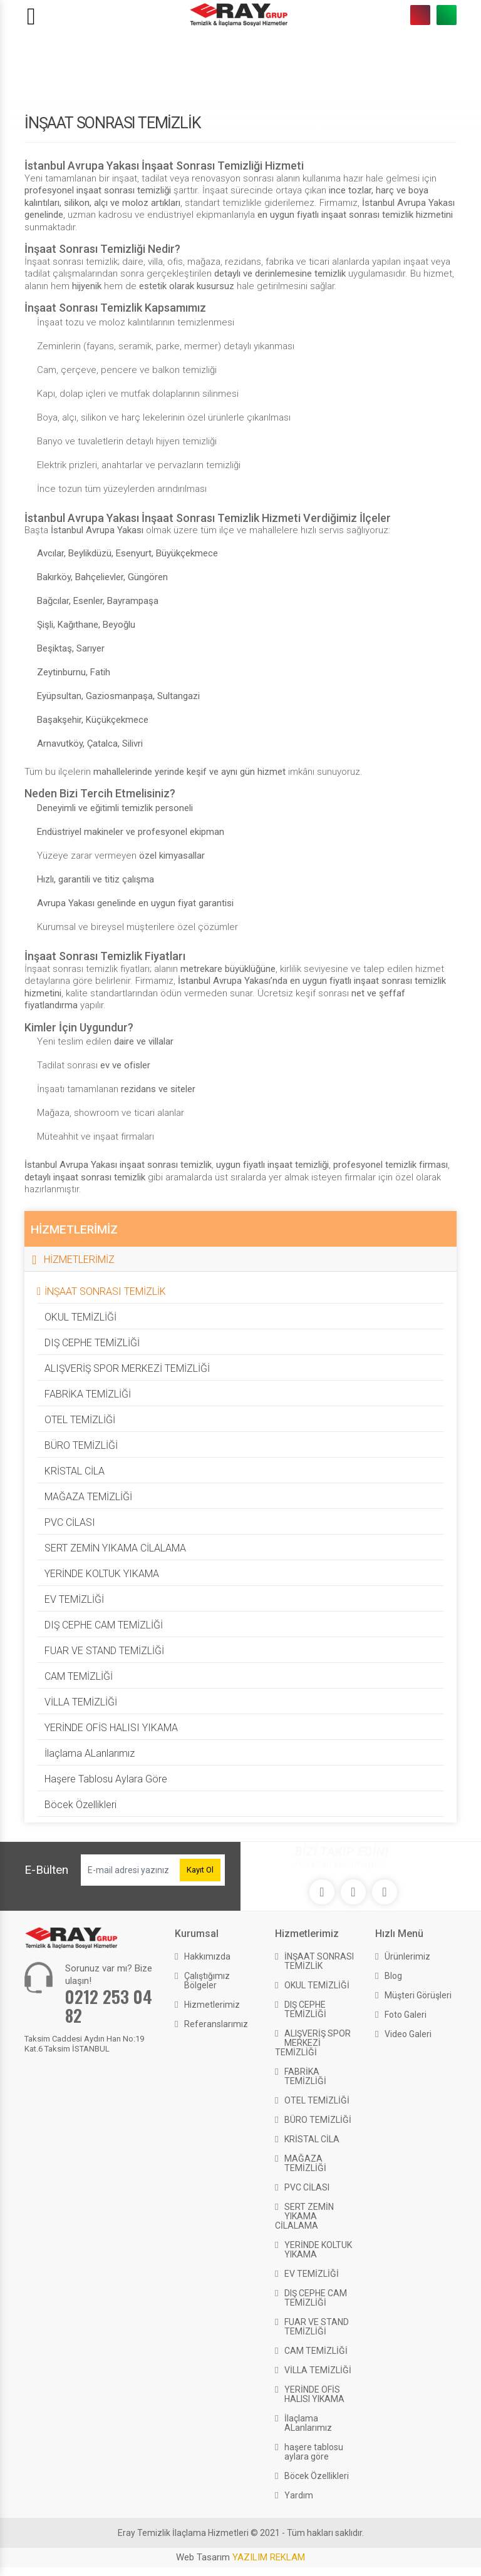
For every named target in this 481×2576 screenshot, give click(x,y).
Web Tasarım (240, 2557)
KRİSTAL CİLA (74, 1471)
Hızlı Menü (399, 1934)
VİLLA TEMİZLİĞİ (80, 1702)
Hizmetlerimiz (212, 2005)
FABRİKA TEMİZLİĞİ (87, 1394)
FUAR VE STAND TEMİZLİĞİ (104, 1651)
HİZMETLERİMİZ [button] (79, 1259)
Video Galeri (408, 2034)
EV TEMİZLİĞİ (74, 1599)
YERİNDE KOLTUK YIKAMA (101, 1574)
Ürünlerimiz (407, 1956)
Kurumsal (197, 1934)
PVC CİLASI (69, 1522)
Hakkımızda (207, 1956)
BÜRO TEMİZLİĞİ (81, 1445)
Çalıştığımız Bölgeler (207, 1980)
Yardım (298, 2495)
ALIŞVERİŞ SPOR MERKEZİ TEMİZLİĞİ (127, 1368)
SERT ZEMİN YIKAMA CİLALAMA (115, 1548)
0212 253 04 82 (420, 15)
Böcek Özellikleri (80, 1805)
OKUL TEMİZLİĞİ (80, 1317)
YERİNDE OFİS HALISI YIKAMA (111, 1728)
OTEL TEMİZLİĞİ (79, 1420)
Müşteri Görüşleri (418, 1995)
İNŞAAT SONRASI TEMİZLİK (105, 1291)
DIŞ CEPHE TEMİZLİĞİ (92, 1343)
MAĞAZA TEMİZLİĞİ (88, 1497)
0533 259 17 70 (447, 15)
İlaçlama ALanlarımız (89, 1753)
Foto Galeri (406, 2015)
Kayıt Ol (200, 1869)
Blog (393, 1976)
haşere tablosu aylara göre (105, 1779)
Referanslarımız (216, 2024)
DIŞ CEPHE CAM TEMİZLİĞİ (103, 1625)
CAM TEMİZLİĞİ (78, 1676)
